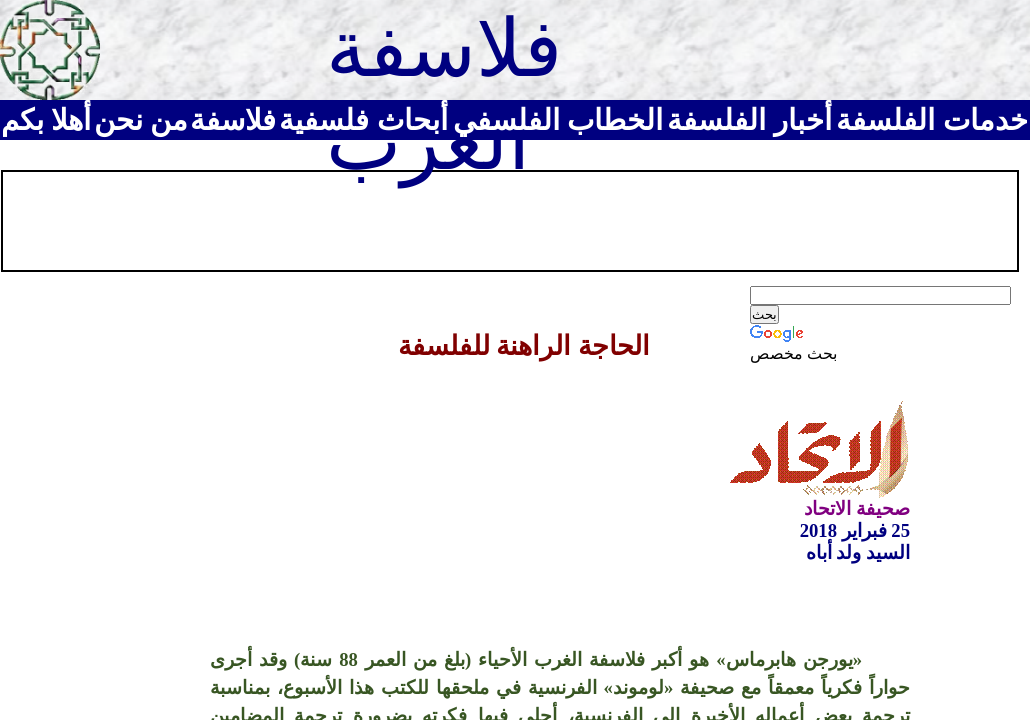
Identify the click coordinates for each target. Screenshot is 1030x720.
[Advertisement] (369, 219)
